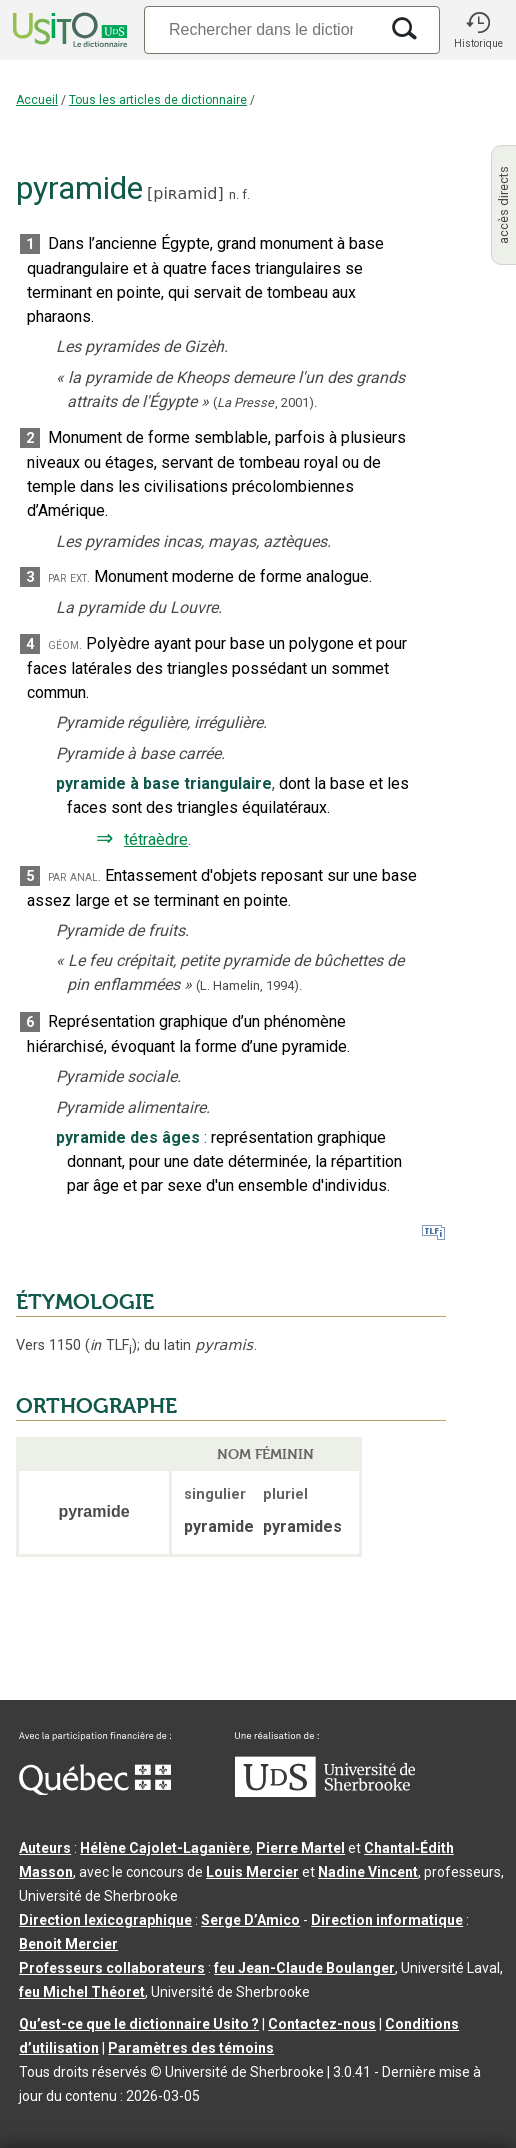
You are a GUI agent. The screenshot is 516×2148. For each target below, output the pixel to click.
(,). (265, 402)
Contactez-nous (322, 2024)
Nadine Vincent (368, 1872)
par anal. (74, 876)
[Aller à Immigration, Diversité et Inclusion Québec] (95, 1790)
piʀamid (185, 193)
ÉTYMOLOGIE (85, 1302)
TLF (111, 1345)
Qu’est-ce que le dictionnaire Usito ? (139, 2024)
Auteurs (45, 1848)
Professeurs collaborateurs (112, 1968)
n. (234, 194)
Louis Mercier (252, 1872)
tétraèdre (156, 839)
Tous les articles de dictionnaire (158, 100)
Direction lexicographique (105, 1920)
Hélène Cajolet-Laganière (165, 1848)
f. (246, 194)
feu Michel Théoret (82, 1992)
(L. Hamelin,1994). (249, 985)
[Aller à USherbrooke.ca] (325, 1792)
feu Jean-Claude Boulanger (304, 1968)
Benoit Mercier (68, 1944)
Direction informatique (387, 1920)
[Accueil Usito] (68, 30)
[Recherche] (261, 29)
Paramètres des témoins (191, 2048)
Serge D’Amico (250, 1920)
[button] (478, 30)
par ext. (69, 577)
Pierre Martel (300, 1848)
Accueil (37, 100)
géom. (65, 644)
